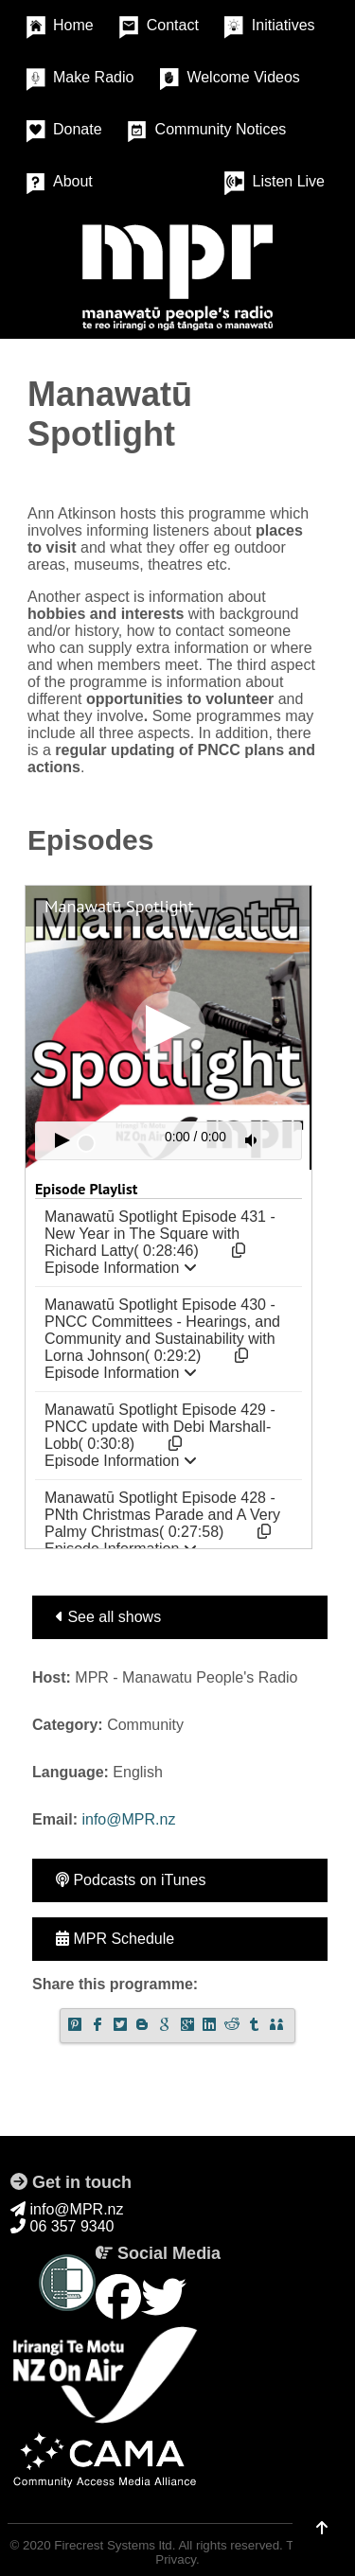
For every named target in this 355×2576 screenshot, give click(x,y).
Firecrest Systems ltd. (114, 2545)
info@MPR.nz (128, 1819)
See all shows (108, 1617)
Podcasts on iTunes (130, 1880)
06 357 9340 (62, 2226)
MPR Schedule (115, 1939)
